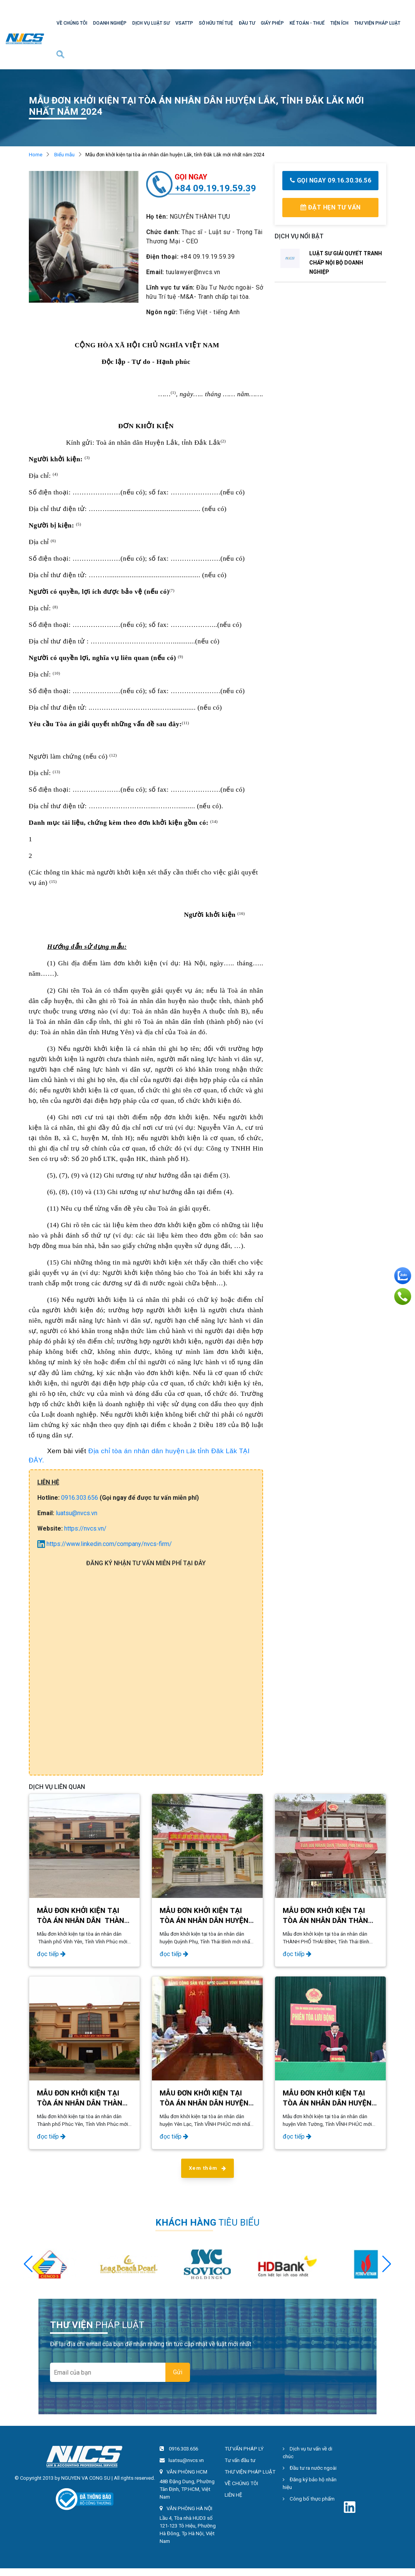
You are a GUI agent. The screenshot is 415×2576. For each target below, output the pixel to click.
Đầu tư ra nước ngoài (310, 2468)
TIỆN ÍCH (339, 23)
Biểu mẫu (64, 154)
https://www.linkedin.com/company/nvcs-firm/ (104, 1544)
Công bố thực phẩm (309, 2499)
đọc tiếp (51, 1954)
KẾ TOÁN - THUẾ (307, 23)
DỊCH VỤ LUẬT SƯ (151, 23)
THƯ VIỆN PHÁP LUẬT (377, 23)
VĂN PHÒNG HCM (187, 2472)
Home (35, 154)
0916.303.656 (79, 1497)
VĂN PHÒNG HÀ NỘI (189, 2508)
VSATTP (184, 23)
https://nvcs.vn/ (85, 1528)
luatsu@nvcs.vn (76, 1513)
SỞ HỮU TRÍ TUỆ (216, 23)
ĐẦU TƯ (247, 23)
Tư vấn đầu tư (240, 2460)
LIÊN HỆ (233, 2495)
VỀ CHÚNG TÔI (72, 23)
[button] (387, 2264)
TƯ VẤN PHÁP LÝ (244, 2449)
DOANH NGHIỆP (110, 23)
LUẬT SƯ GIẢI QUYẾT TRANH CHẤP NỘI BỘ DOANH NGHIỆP (345, 262)
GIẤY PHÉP (272, 23)
